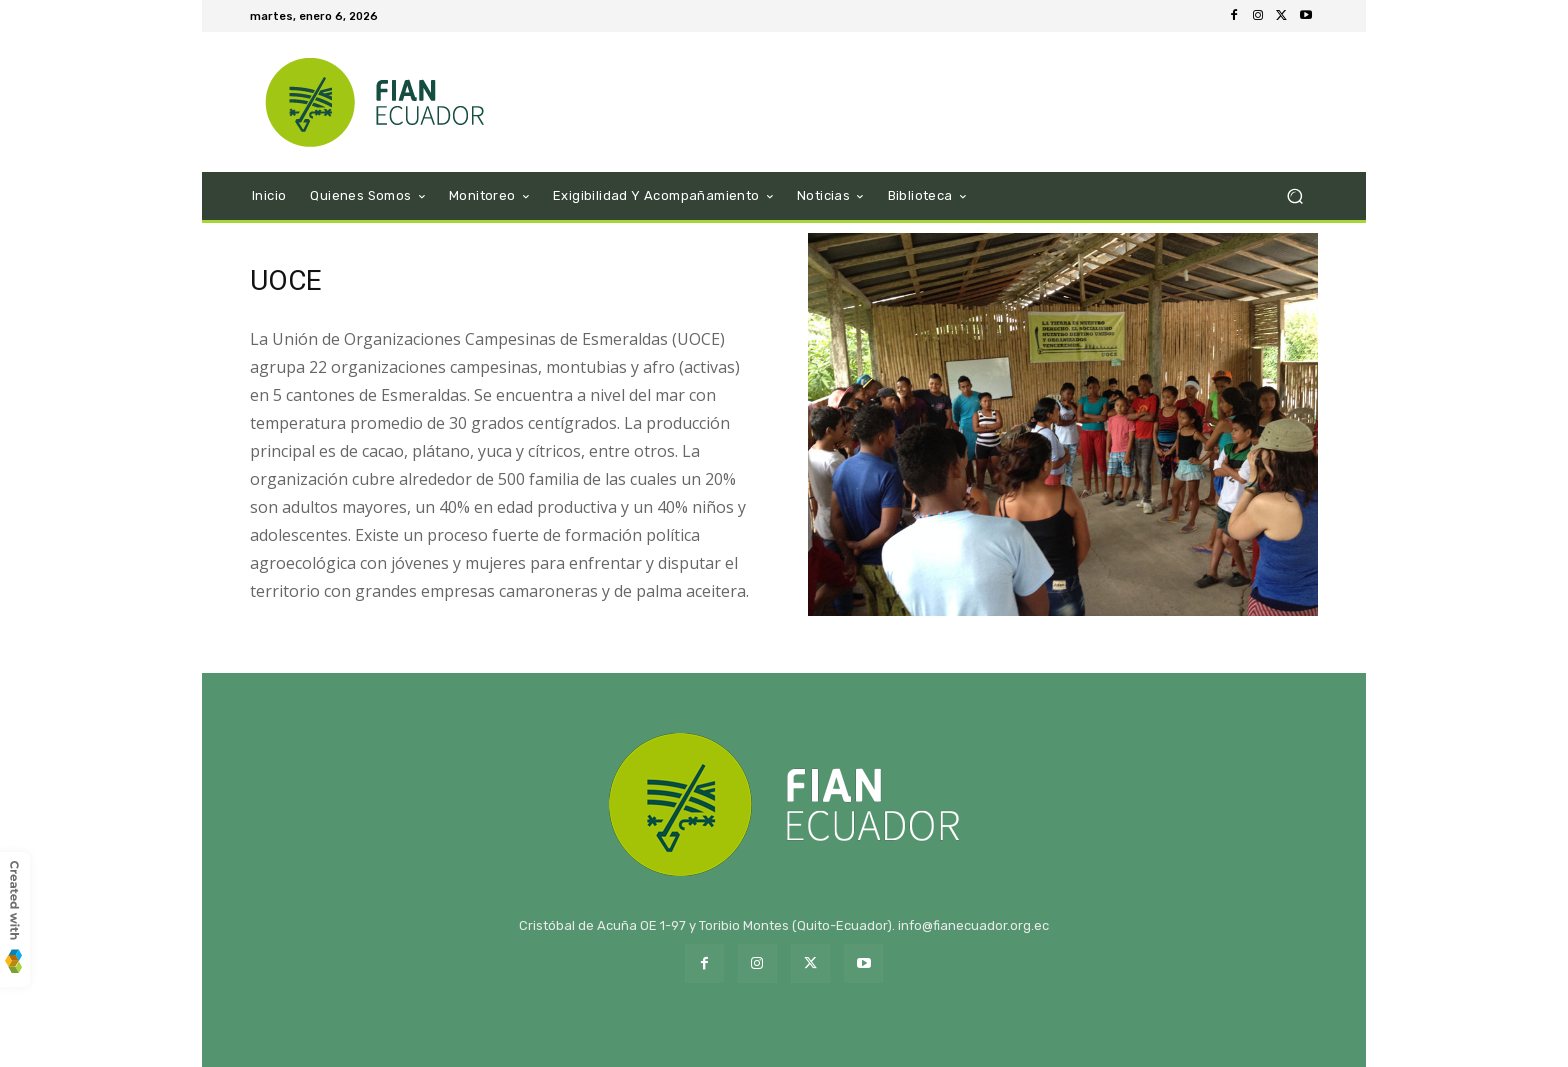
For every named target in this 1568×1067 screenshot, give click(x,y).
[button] (1294, 196)
